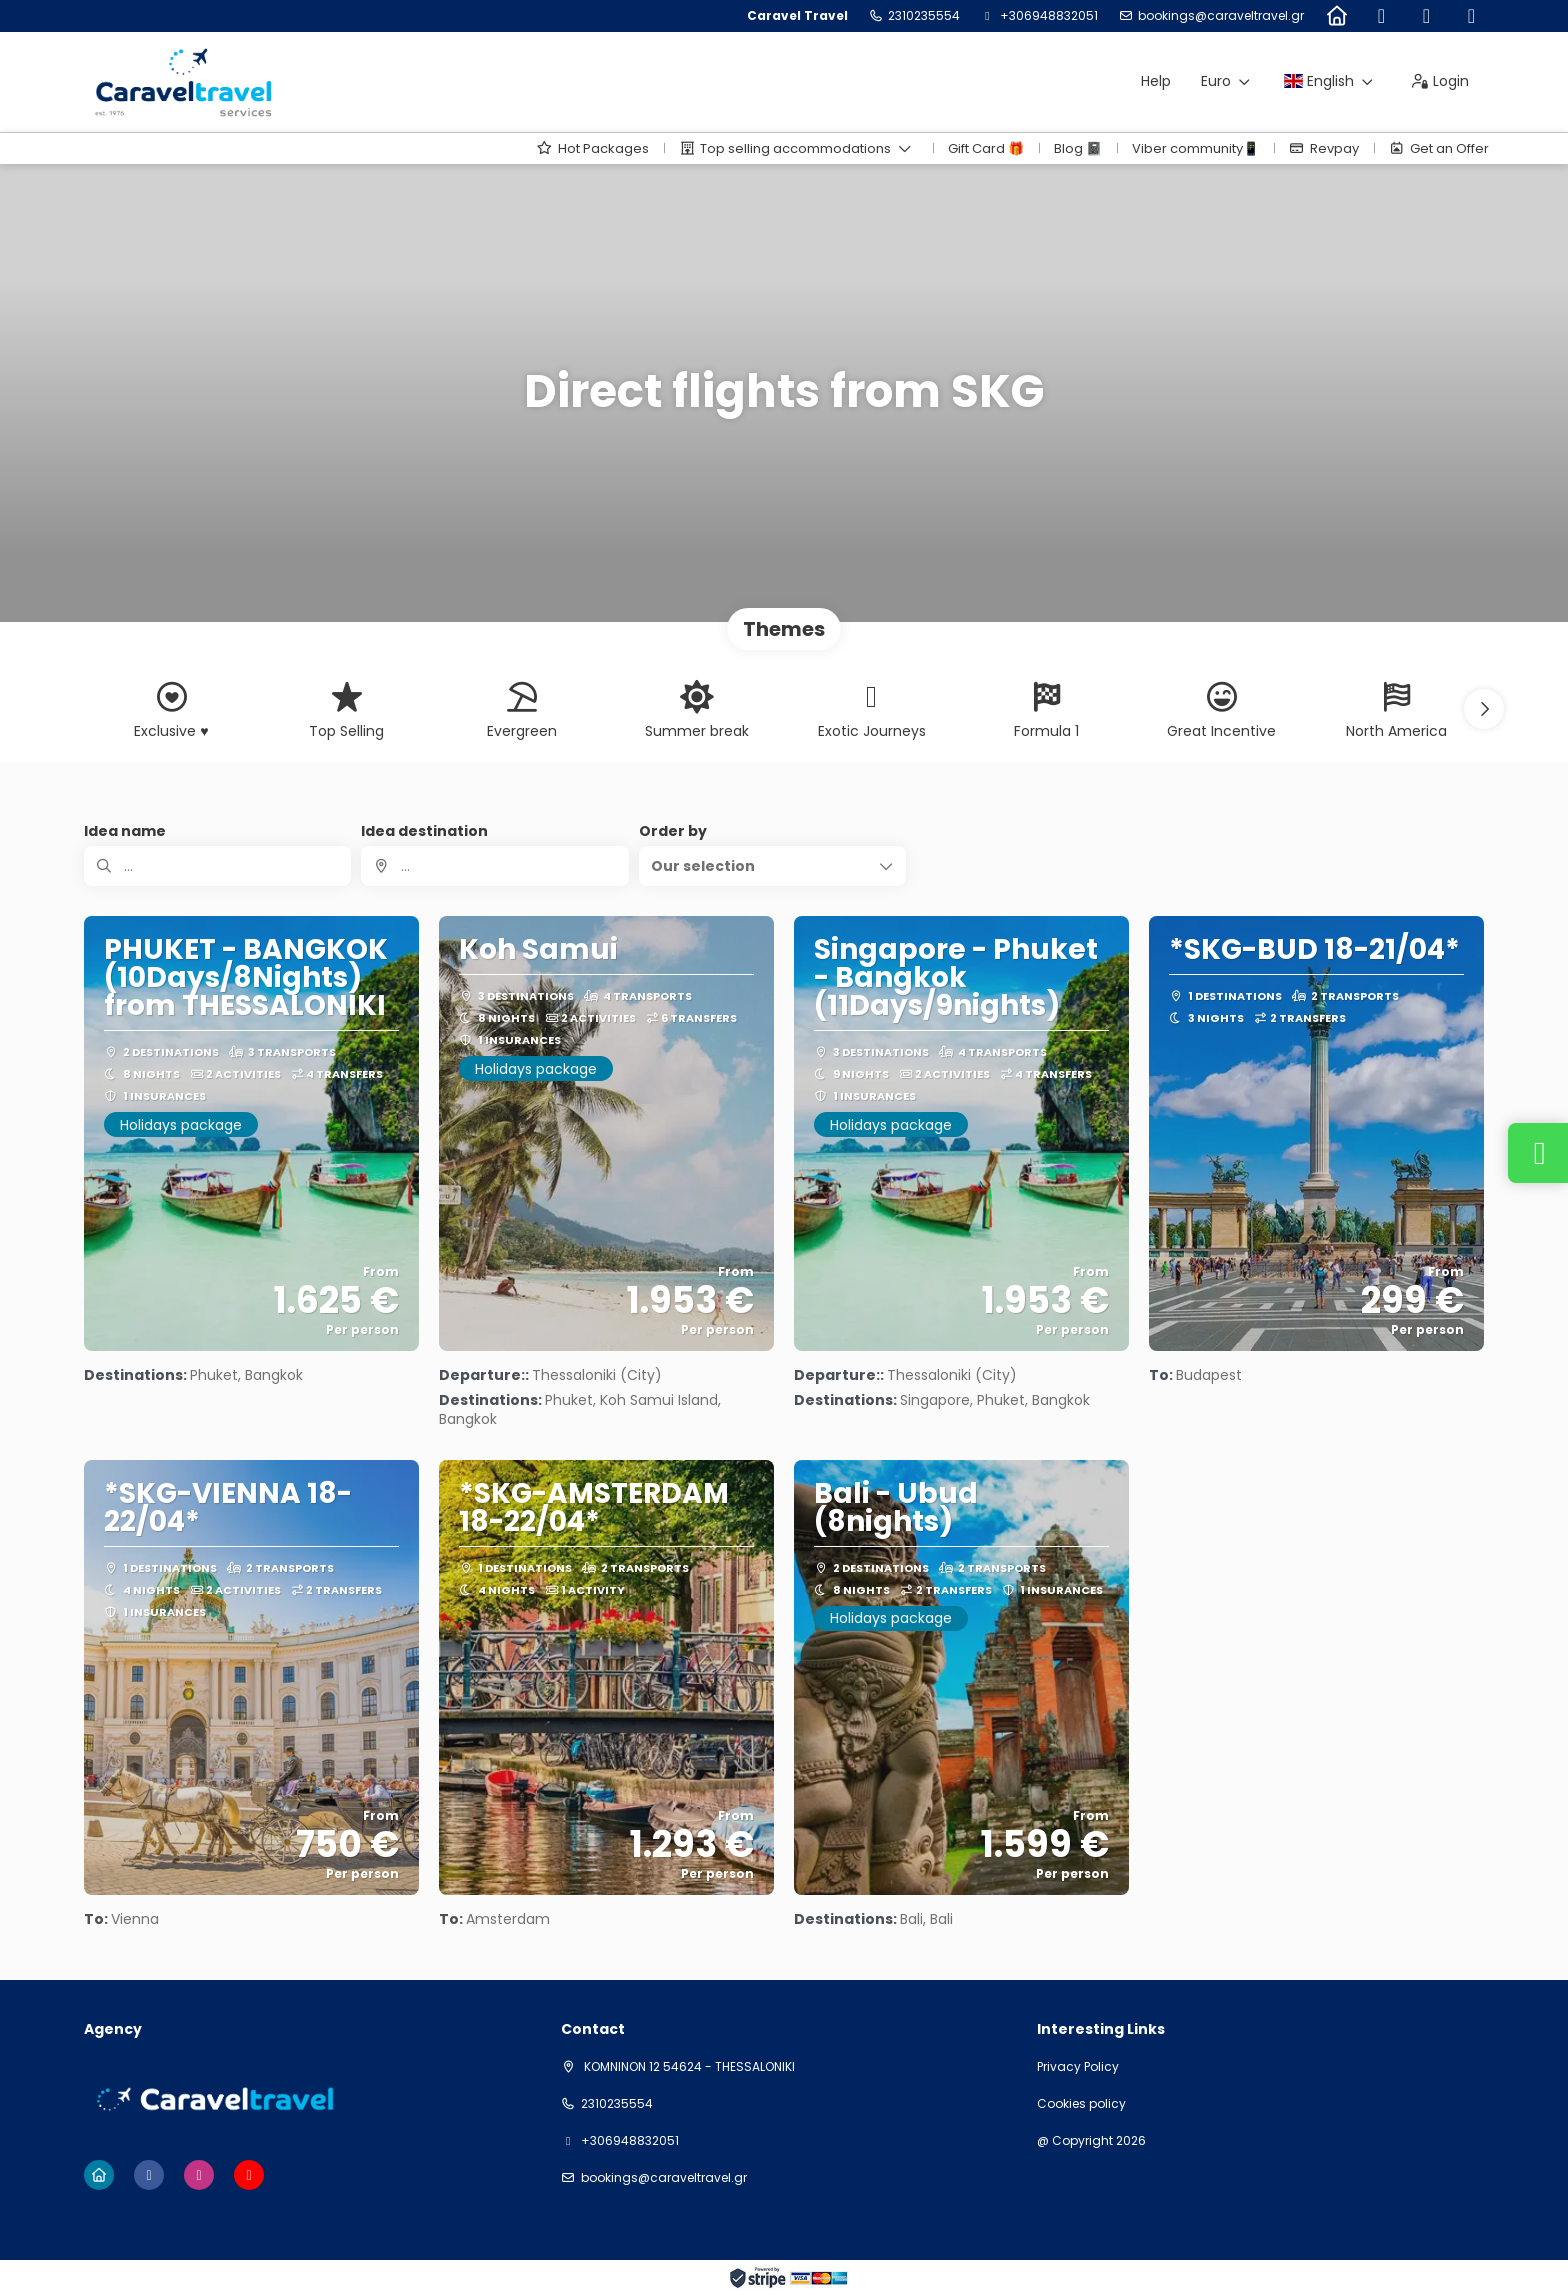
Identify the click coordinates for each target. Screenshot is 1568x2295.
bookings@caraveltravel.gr (1221, 16)
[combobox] (494, 866)
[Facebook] (1381, 16)
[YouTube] (1471, 16)
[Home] (1336, 16)
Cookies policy (1081, 2104)
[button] (1484, 709)
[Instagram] (1426, 16)
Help (1156, 81)
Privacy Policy (1078, 2067)
